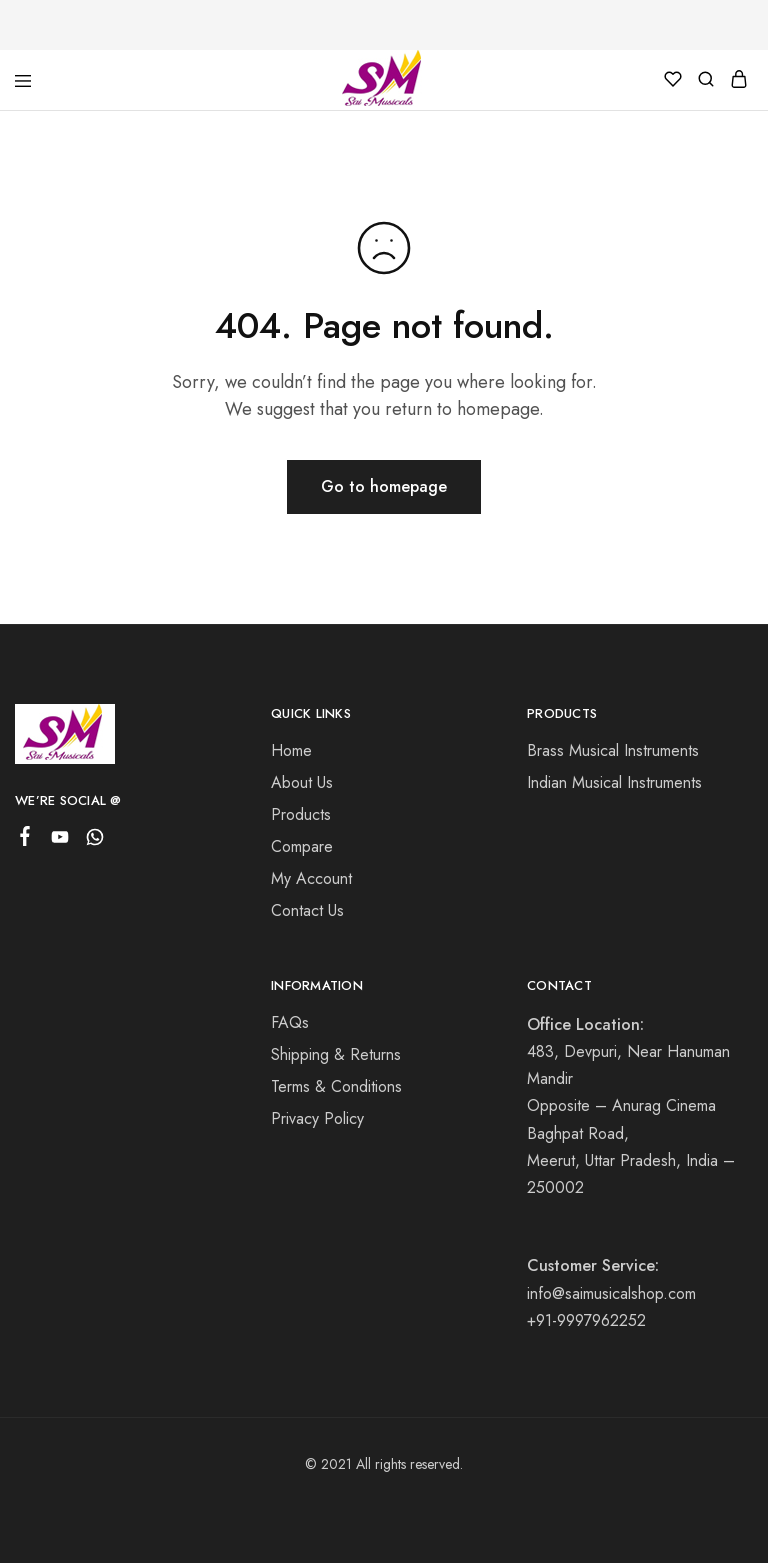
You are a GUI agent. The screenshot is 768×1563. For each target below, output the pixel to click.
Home (291, 750)
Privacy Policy (317, 1118)
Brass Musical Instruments (613, 750)
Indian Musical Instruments (614, 782)
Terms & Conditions (336, 1086)
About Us (302, 782)
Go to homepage (384, 486)
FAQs (290, 1022)
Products (301, 814)
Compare (302, 846)
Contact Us (307, 910)
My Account (311, 878)
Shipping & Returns (336, 1054)
